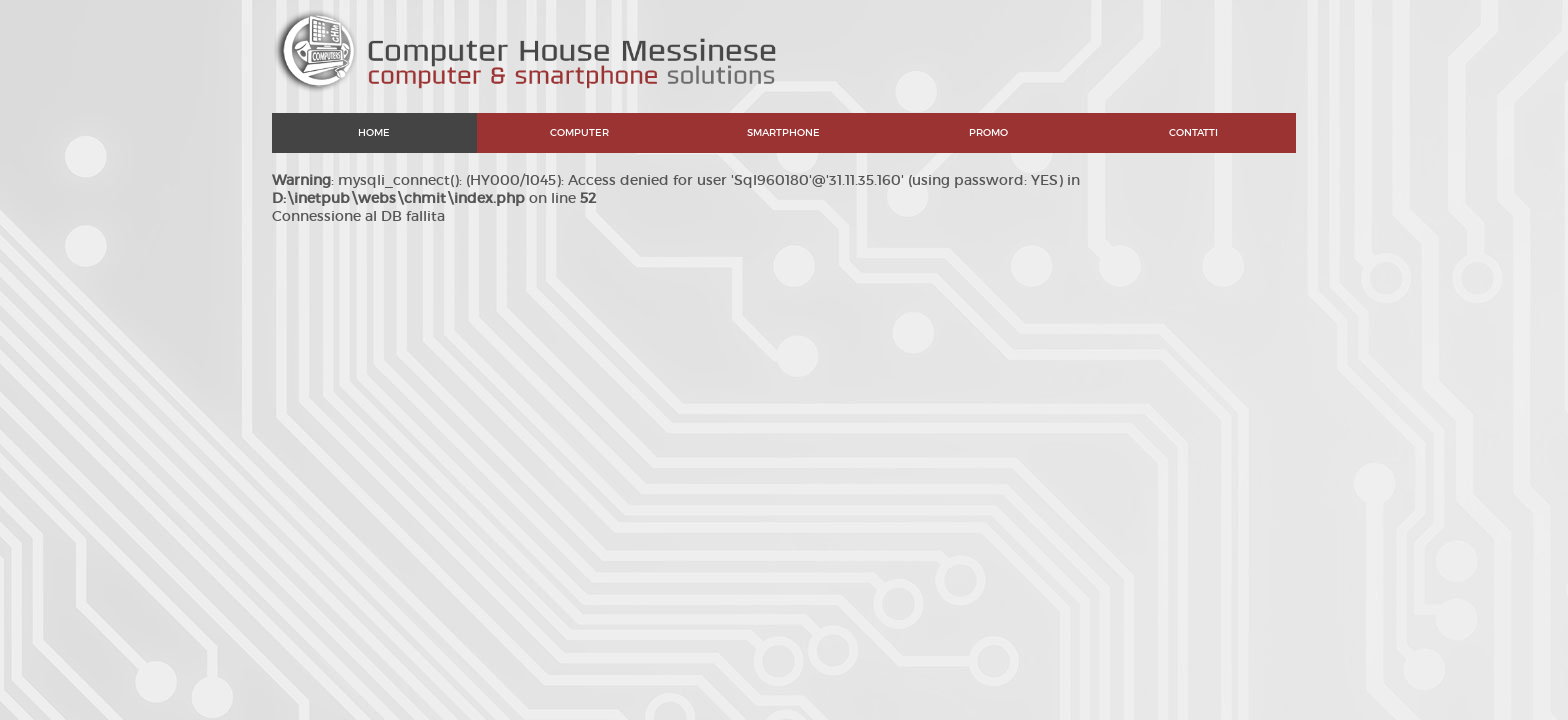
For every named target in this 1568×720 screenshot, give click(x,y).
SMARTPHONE (783, 132)
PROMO (988, 132)
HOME (374, 132)
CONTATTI (1193, 132)
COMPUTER (579, 132)
